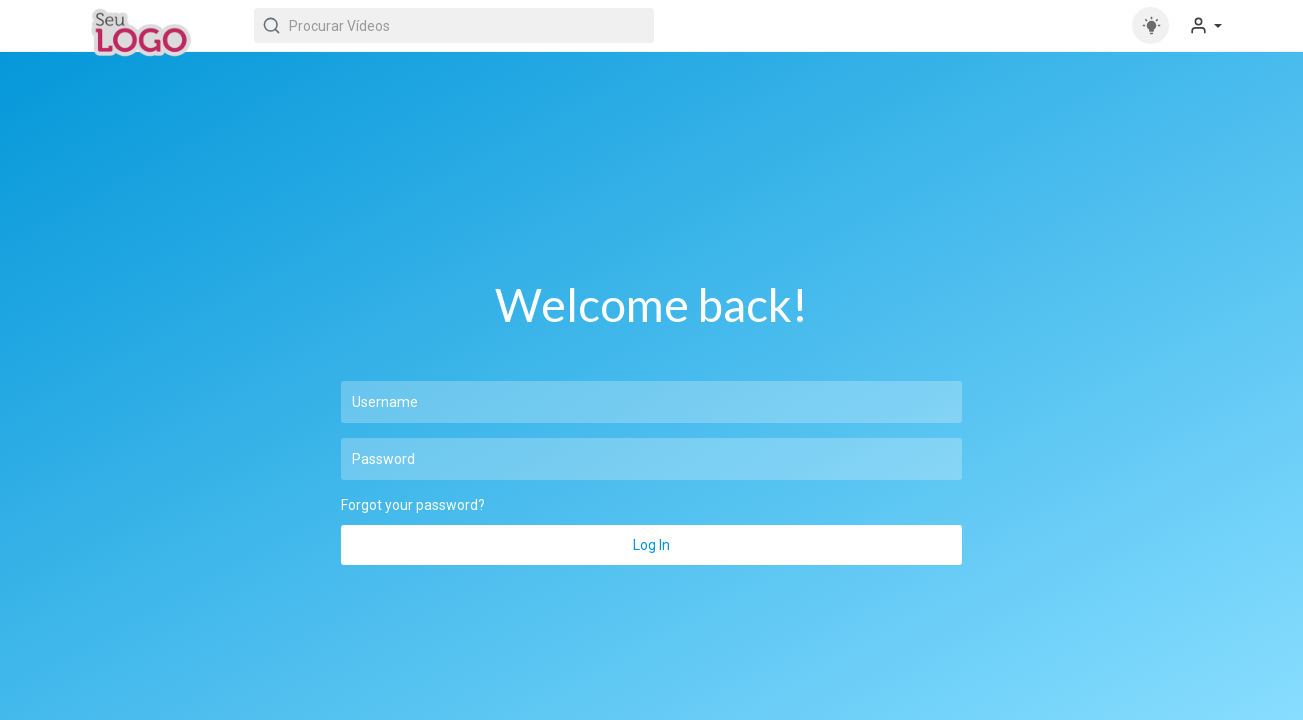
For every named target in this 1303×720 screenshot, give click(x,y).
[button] (1205, 25)
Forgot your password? (413, 505)
